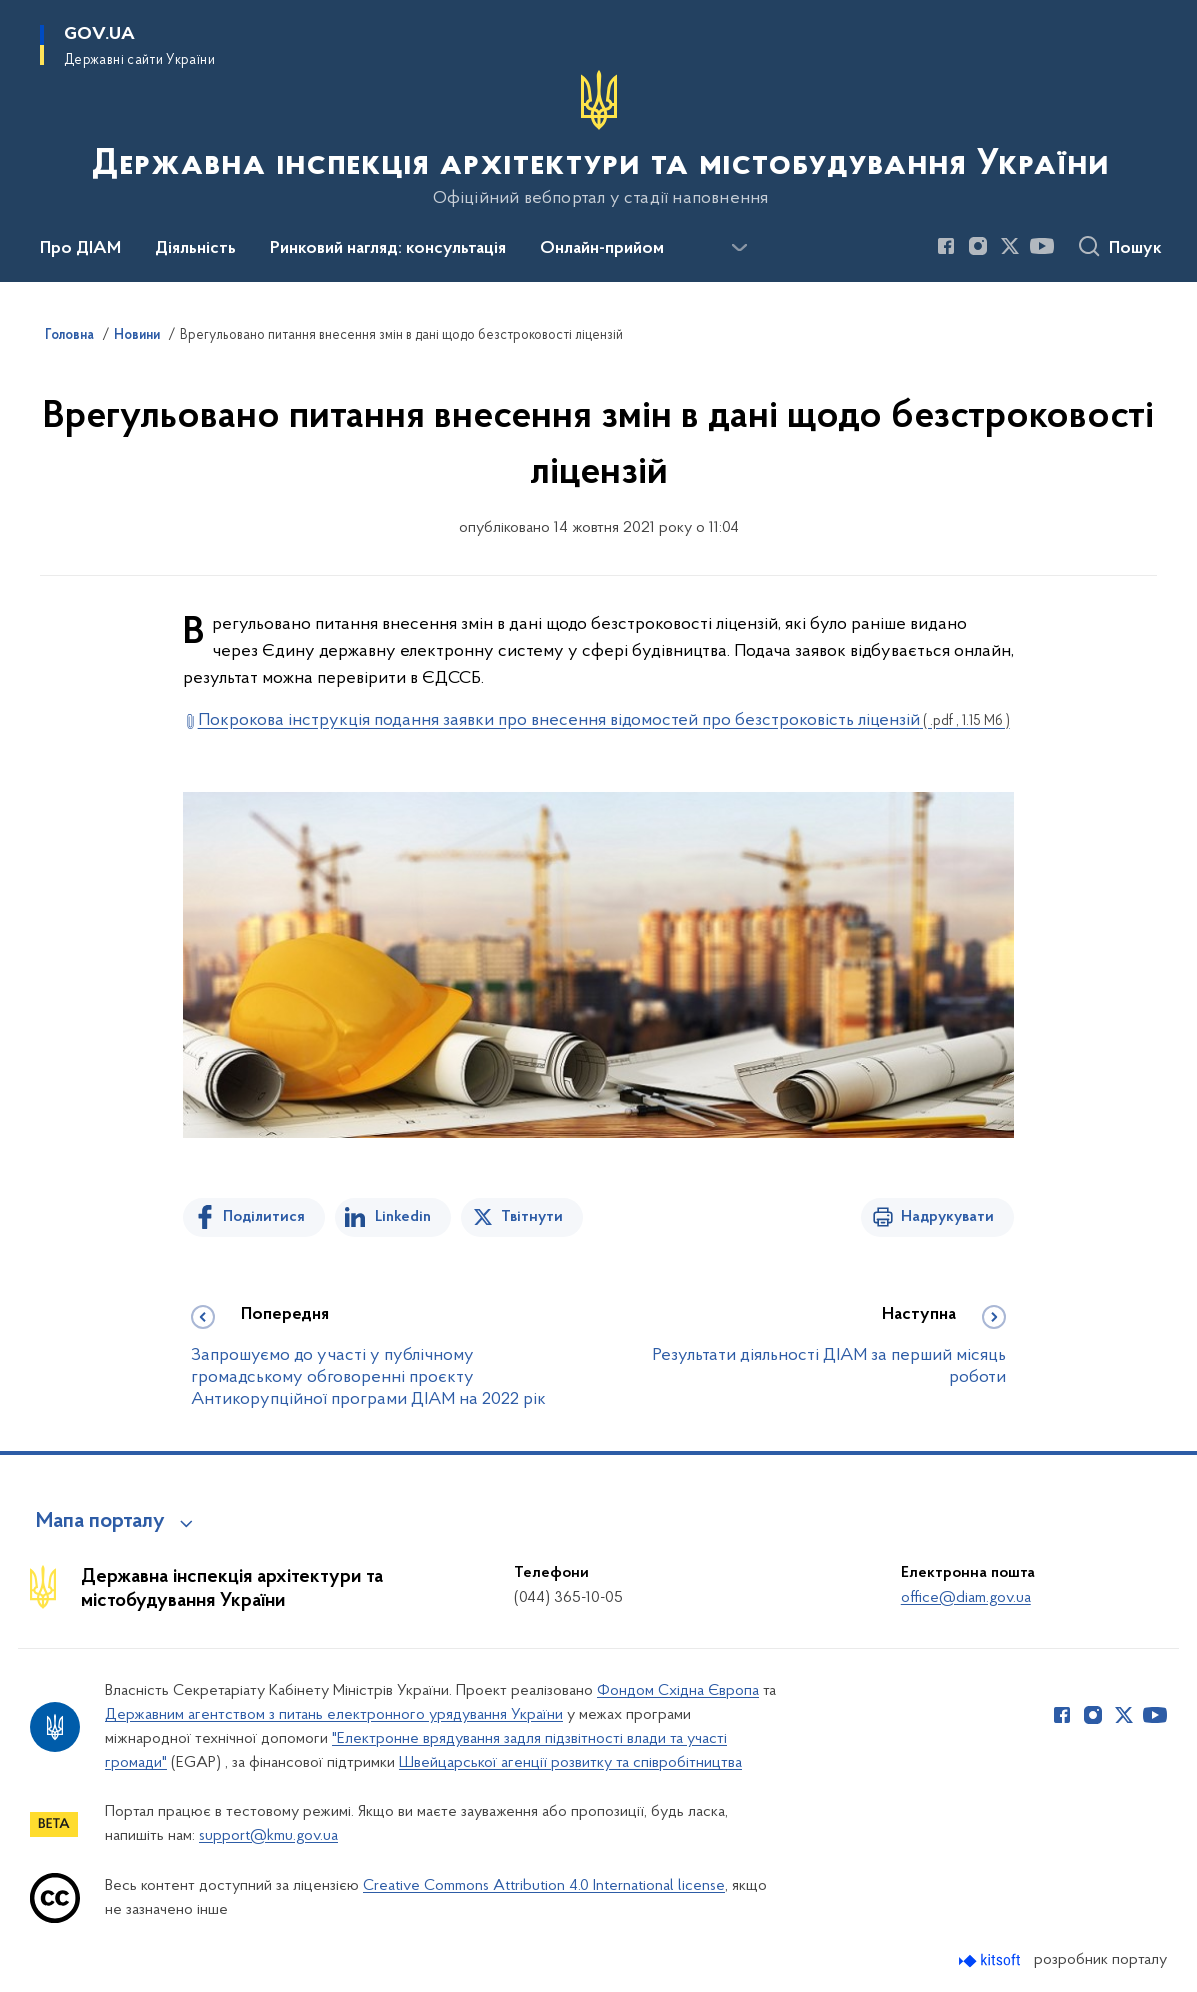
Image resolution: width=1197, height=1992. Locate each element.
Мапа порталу (100, 1522)
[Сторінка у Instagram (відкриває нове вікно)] (978, 246)
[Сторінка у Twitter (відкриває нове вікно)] (1010, 246)
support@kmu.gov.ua (268, 1836)
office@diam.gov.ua (966, 1598)
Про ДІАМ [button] (80, 249)
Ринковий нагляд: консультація (388, 249)
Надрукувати (947, 1217)
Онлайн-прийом (602, 249)
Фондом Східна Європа (678, 1691)
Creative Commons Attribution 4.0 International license (544, 1886)
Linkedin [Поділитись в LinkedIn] (403, 1217)
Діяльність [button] (195, 249)
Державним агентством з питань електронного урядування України (334, 1715)
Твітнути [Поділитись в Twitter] (532, 1217)
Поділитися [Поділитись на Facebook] (264, 1217)
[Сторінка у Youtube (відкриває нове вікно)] (1042, 246)
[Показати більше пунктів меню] (739, 248)
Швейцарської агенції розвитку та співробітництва (570, 1763)
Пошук (1135, 249)
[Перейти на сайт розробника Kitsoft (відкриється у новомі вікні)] (991, 1960)
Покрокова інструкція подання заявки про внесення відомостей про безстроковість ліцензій (604, 720)
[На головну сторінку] (598, 139)
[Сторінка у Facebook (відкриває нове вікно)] (946, 246)
